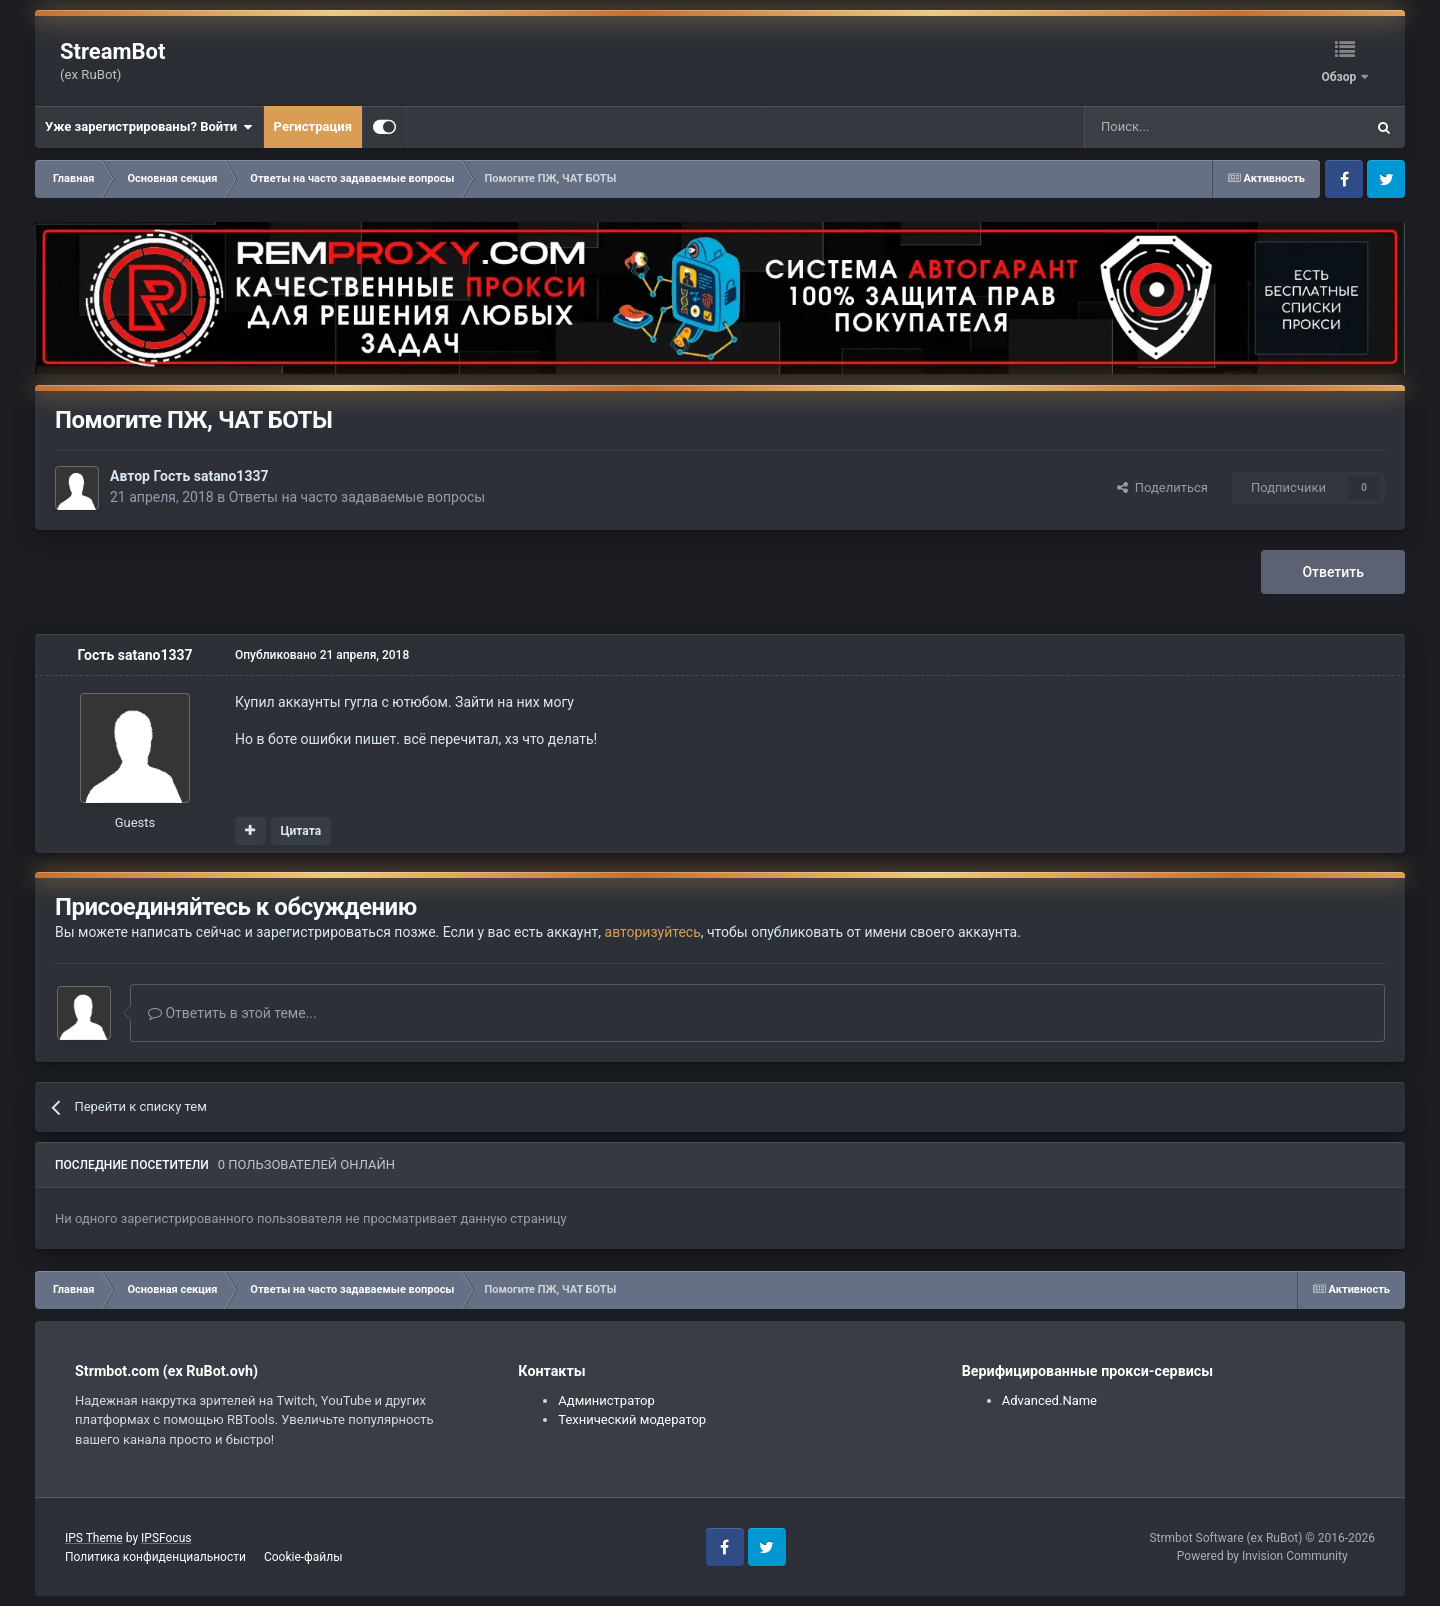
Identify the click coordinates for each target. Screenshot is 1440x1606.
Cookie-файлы (303, 1557)
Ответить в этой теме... (232, 1013)
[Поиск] (1179, 127)
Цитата (300, 831)
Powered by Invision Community (1262, 1556)
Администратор (606, 1400)
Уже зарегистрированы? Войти (149, 127)
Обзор (1340, 77)
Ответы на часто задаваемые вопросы (357, 497)
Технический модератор (632, 1419)
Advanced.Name (1049, 1400)
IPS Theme (94, 1538)
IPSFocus (166, 1538)
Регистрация (313, 126)
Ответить (1333, 572)
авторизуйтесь (653, 932)
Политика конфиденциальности (155, 1557)
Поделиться (1162, 487)
